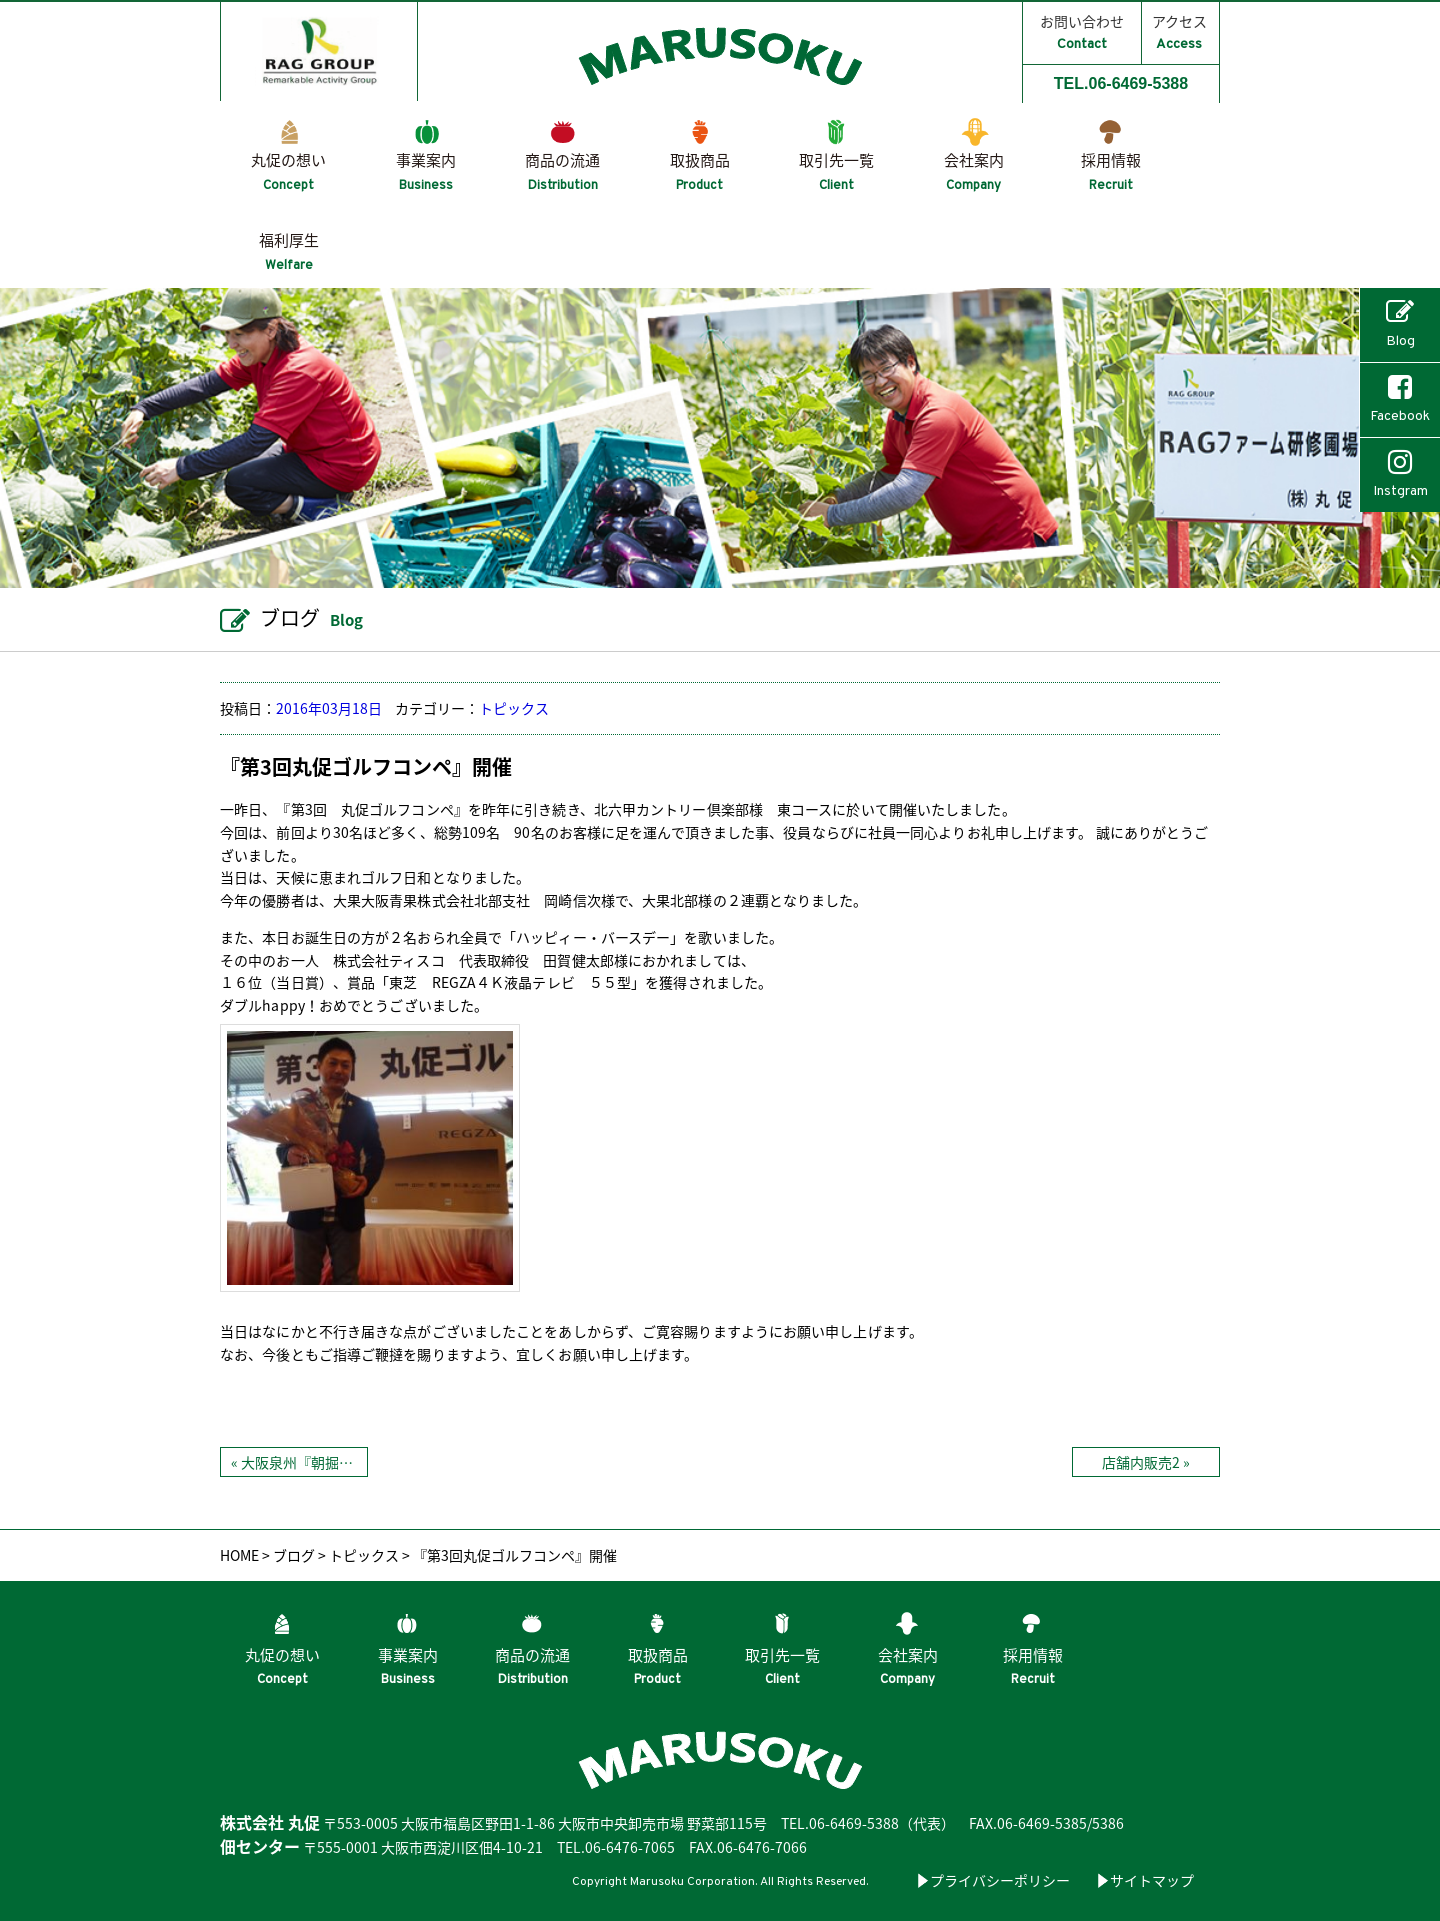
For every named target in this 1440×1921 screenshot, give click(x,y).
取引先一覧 (836, 171)
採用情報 (1111, 171)
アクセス (1179, 32)
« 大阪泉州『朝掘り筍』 (299, 1462)
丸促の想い (288, 171)
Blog (1400, 324)
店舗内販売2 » (1146, 1462)
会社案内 (974, 171)
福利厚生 (289, 251)
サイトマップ (1152, 1880)
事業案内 (426, 171)
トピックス (514, 708)
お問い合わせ (1082, 32)
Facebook (1400, 399)
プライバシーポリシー (1000, 1880)
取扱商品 (700, 171)
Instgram (1400, 474)
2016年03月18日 (329, 708)
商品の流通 (562, 171)
